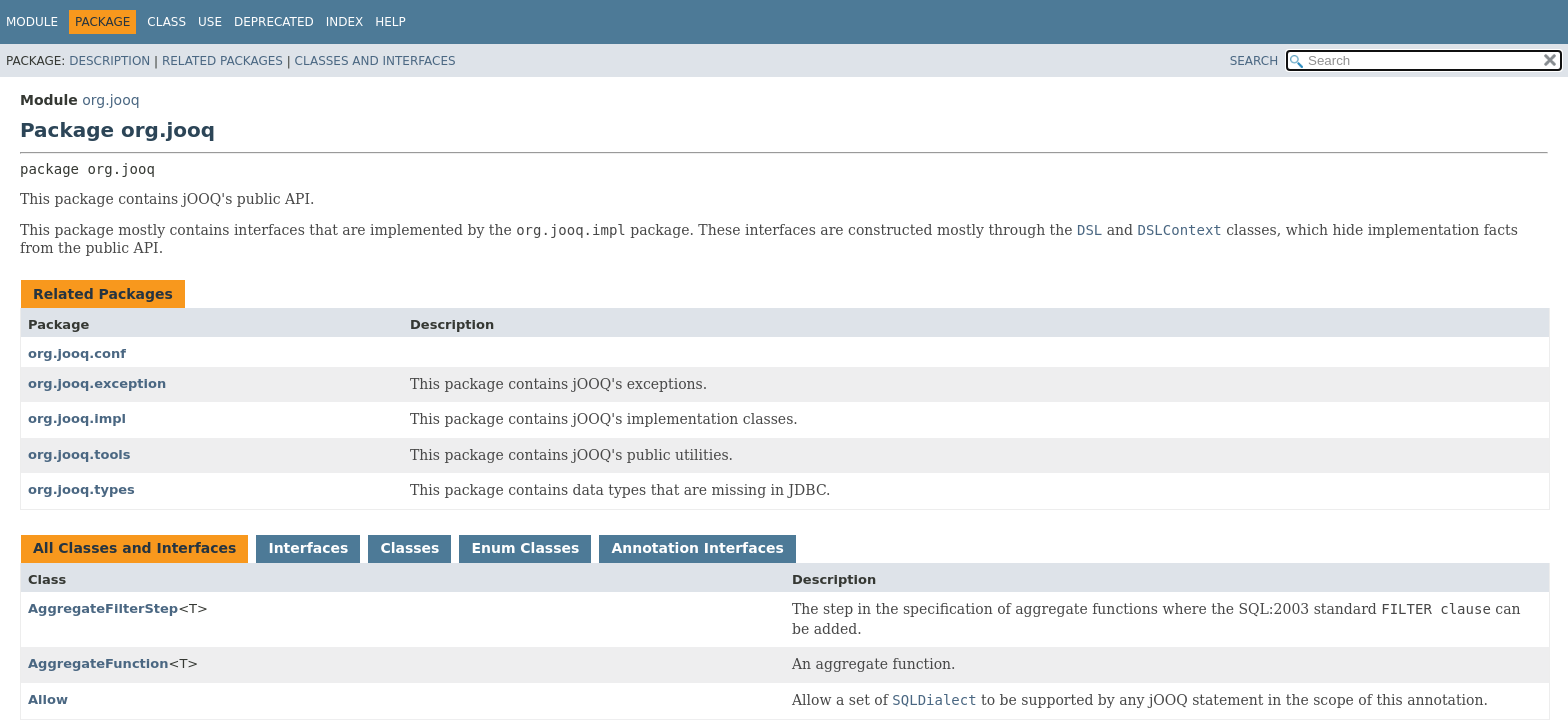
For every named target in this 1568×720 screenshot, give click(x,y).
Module (32, 22)
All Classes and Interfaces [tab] (134, 548)
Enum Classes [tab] (525, 548)
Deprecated (274, 22)
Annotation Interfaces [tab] (697, 548)
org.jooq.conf (77, 353)
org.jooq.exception (97, 383)
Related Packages (222, 61)
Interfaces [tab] (308, 548)
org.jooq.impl (77, 418)
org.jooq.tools (79, 454)
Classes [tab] (409, 548)
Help (390, 22)
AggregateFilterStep (103, 608)
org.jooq (110, 100)
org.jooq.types (81, 489)
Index (345, 22)
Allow (48, 699)
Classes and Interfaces (375, 61)
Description (109, 61)
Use (210, 22)
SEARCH (1254, 61)
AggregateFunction (98, 663)
